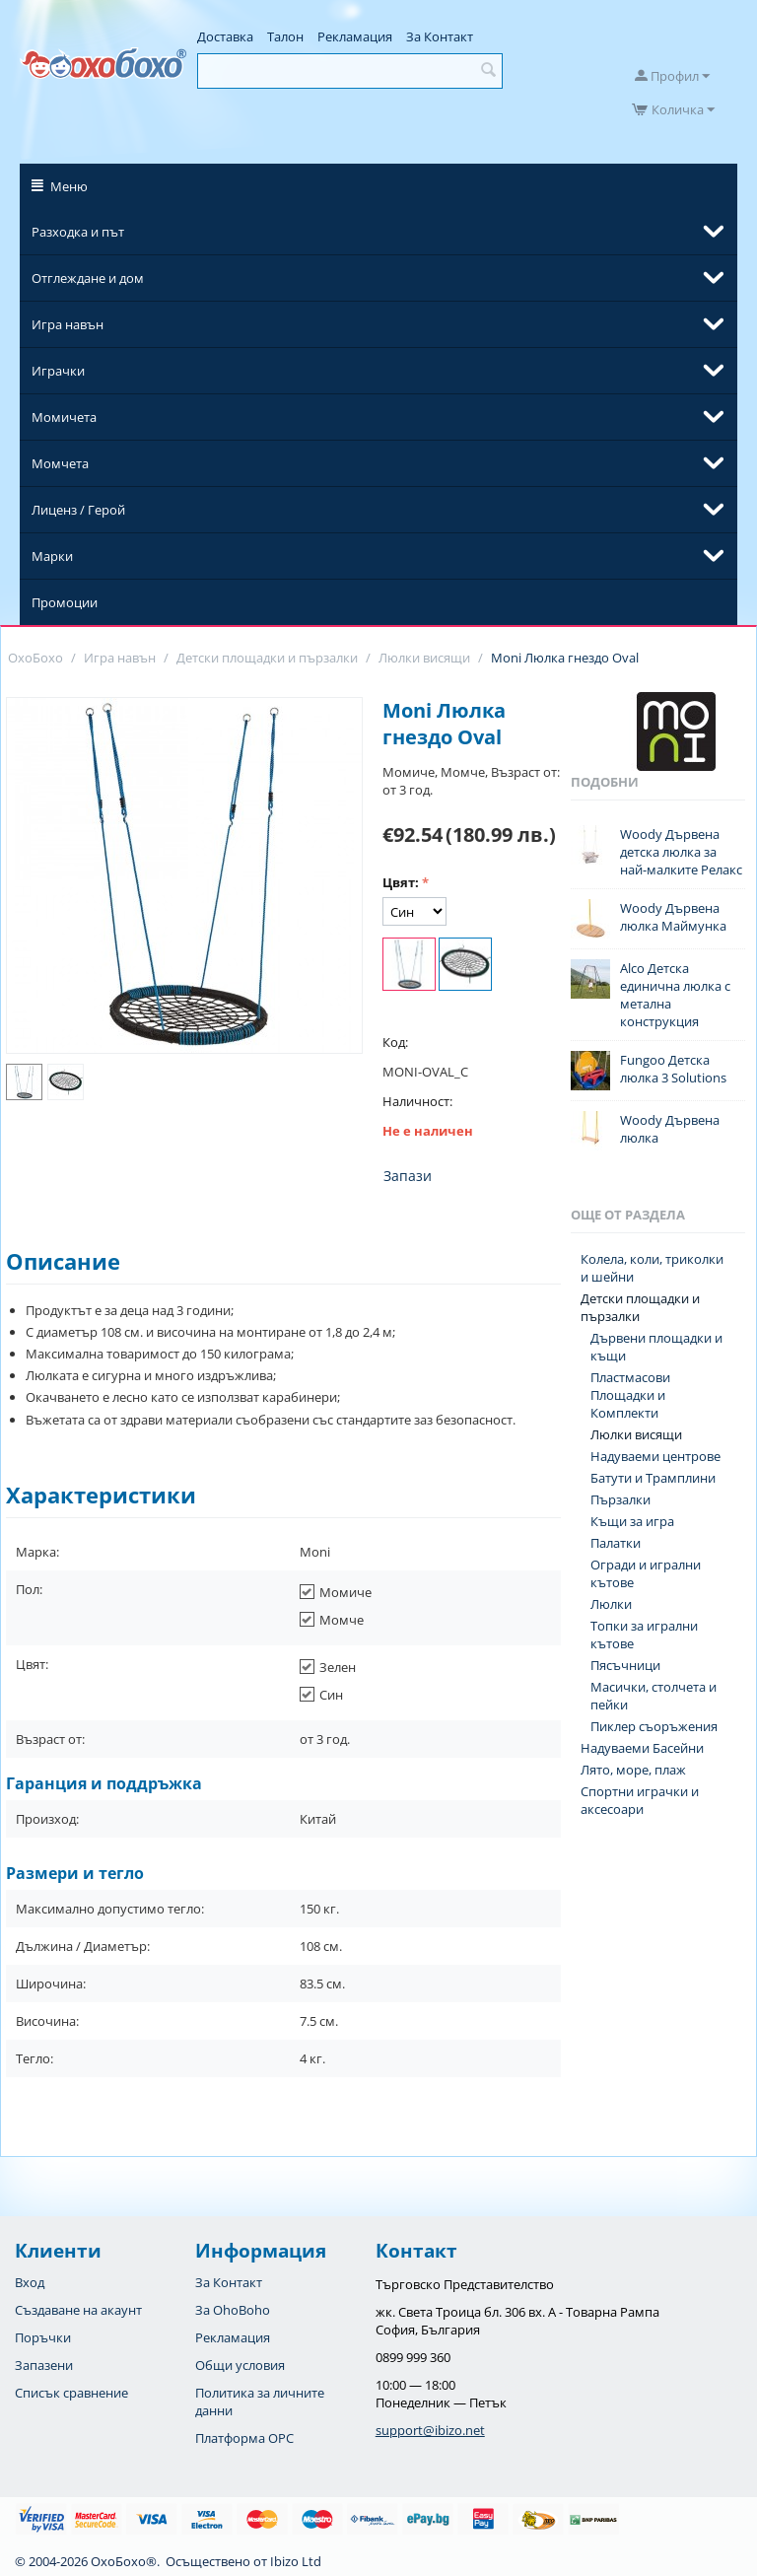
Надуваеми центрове (655, 1456)
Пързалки (620, 1499)
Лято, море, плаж (633, 1769)
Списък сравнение (71, 2393)
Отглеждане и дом (88, 278)
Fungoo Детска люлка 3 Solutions (673, 1068)
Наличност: (417, 1101)
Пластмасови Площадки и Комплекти (630, 1395)
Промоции (65, 602)
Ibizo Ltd (295, 2561)
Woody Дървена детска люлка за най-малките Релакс (681, 851)
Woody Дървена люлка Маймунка (673, 917)
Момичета (64, 417)
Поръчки (43, 2337)
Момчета (60, 463)
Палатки (615, 1543)
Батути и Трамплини (653, 1478)
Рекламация (354, 36)
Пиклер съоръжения (654, 1726)
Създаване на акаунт (78, 2310)
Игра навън (67, 324)
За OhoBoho (232, 2310)
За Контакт (439, 36)
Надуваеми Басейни (642, 1748)
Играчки (58, 371)
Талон (285, 36)
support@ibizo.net (430, 2430)
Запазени (44, 2365)
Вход (29, 2282)
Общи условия (240, 2365)
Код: (395, 1042)
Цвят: (400, 882)
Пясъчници (625, 1665)
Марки (52, 556)
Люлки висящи (636, 1434)
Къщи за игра (632, 1521)
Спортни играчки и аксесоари (640, 1800)
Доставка (225, 36)
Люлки (611, 1604)
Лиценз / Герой (78, 510)
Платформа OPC (244, 2438)
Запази (407, 1175)
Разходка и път (78, 232)
